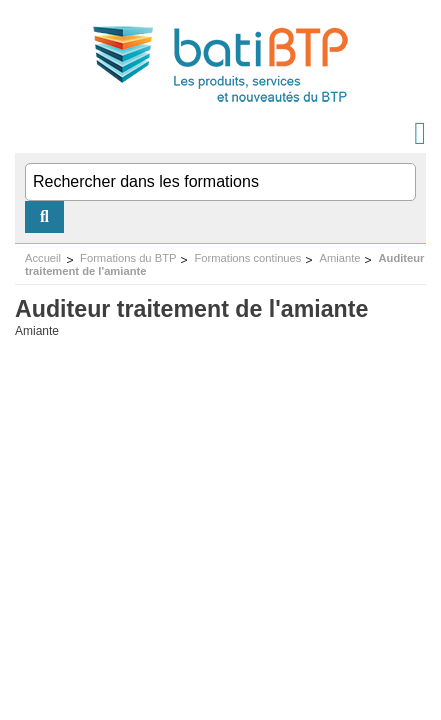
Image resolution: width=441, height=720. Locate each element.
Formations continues (247, 258)
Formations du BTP (128, 258)
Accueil (43, 258)
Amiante (339, 258)
